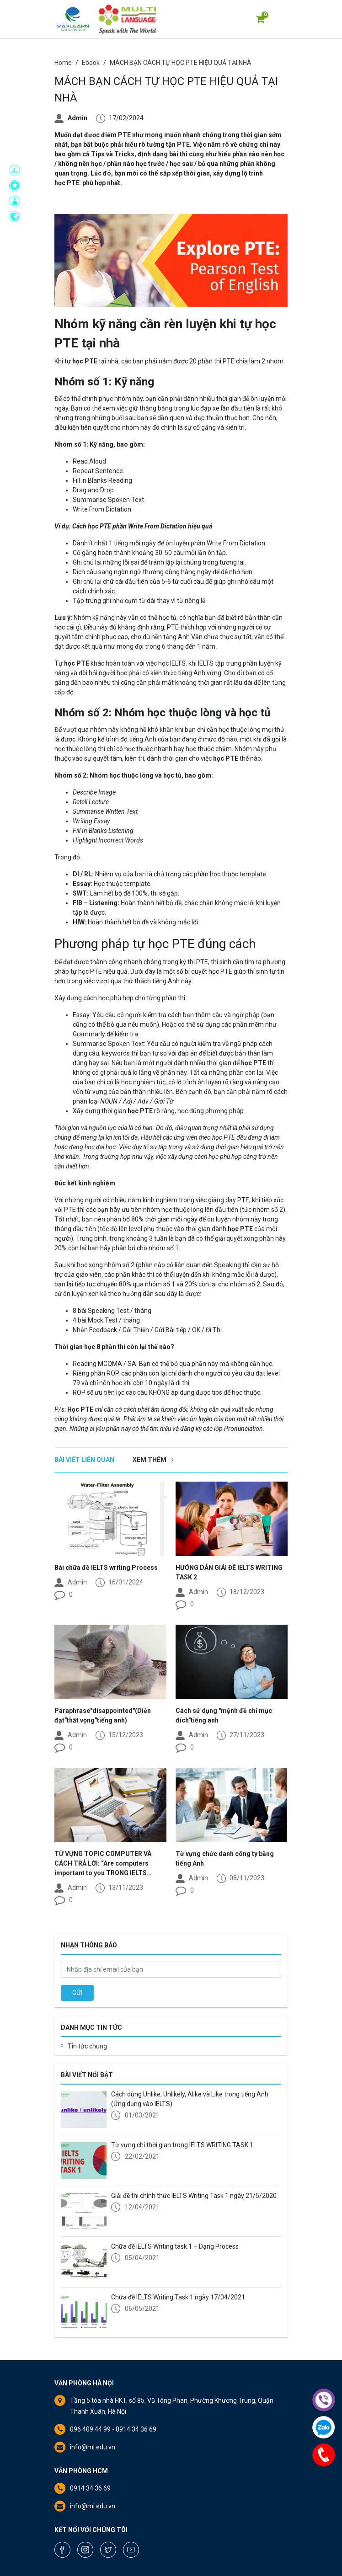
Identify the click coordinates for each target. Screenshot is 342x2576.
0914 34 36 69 (90, 2488)
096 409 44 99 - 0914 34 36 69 (113, 2429)
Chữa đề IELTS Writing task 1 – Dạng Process (175, 2246)
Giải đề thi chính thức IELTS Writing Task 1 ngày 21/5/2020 (194, 2195)
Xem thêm (153, 1459)
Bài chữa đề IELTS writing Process (106, 1567)
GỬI (77, 1992)
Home (63, 62)
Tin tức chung (87, 2046)
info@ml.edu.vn (92, 2447)
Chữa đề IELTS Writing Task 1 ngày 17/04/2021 (178, 2297)
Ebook (91, 62)
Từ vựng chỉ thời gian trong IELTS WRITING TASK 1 (182, 2145)
